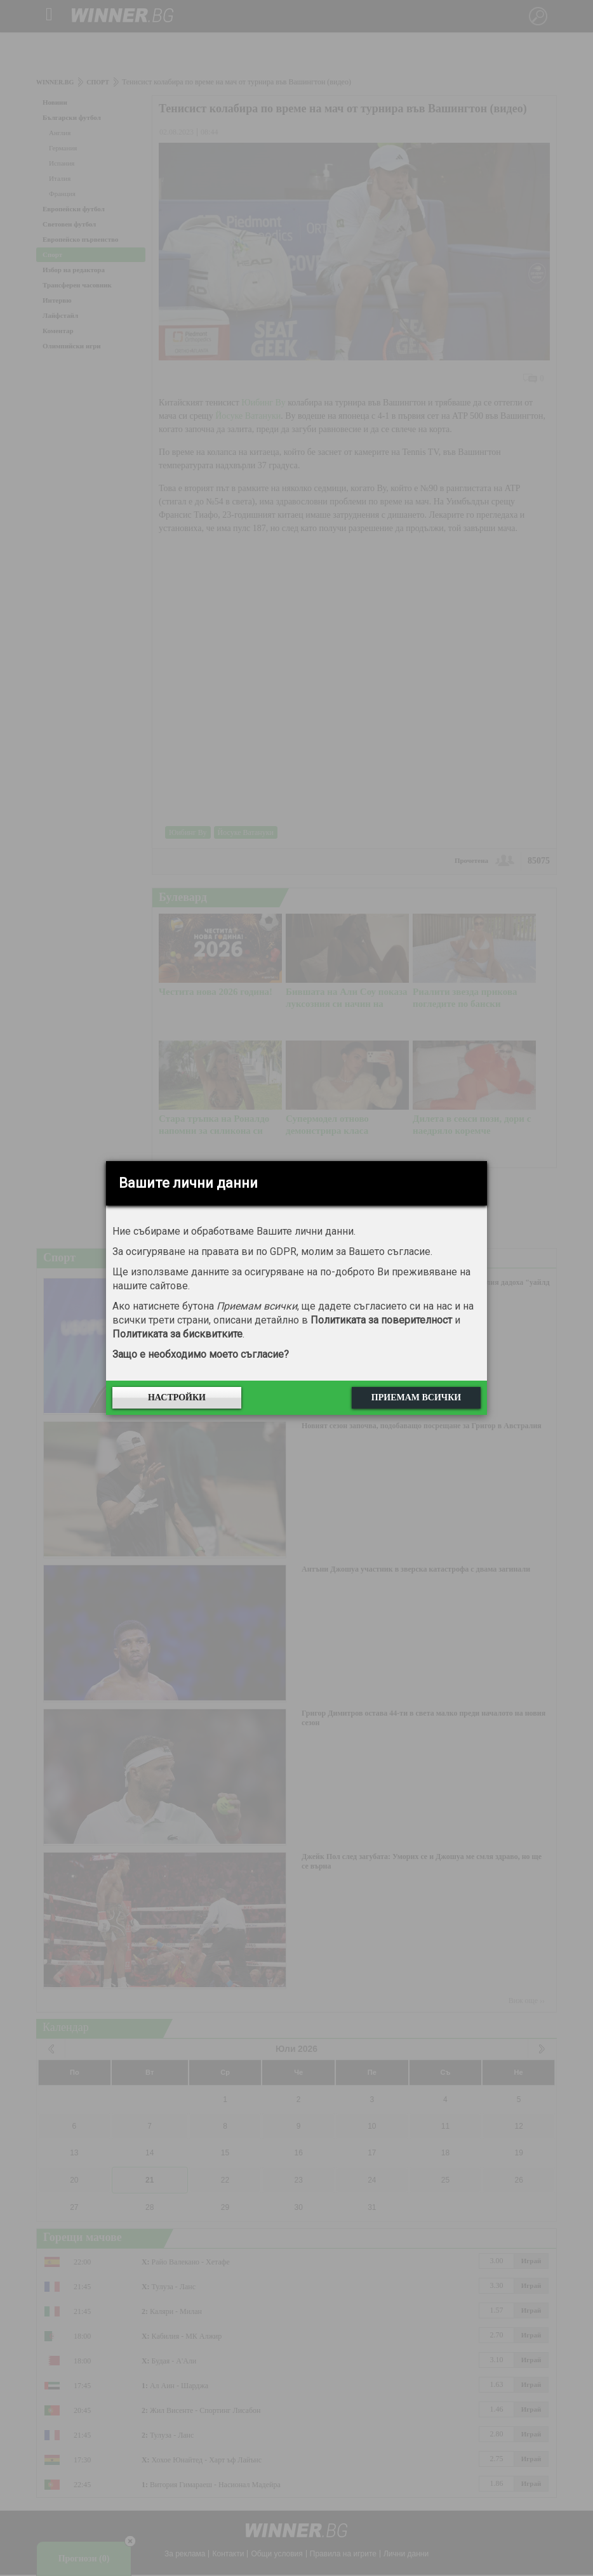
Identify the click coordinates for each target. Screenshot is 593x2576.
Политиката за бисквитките (177, 1334)
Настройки (177, 1397)
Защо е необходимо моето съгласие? (200, 1354)
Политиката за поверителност (381, 1320)
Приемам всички (416, 1397)
